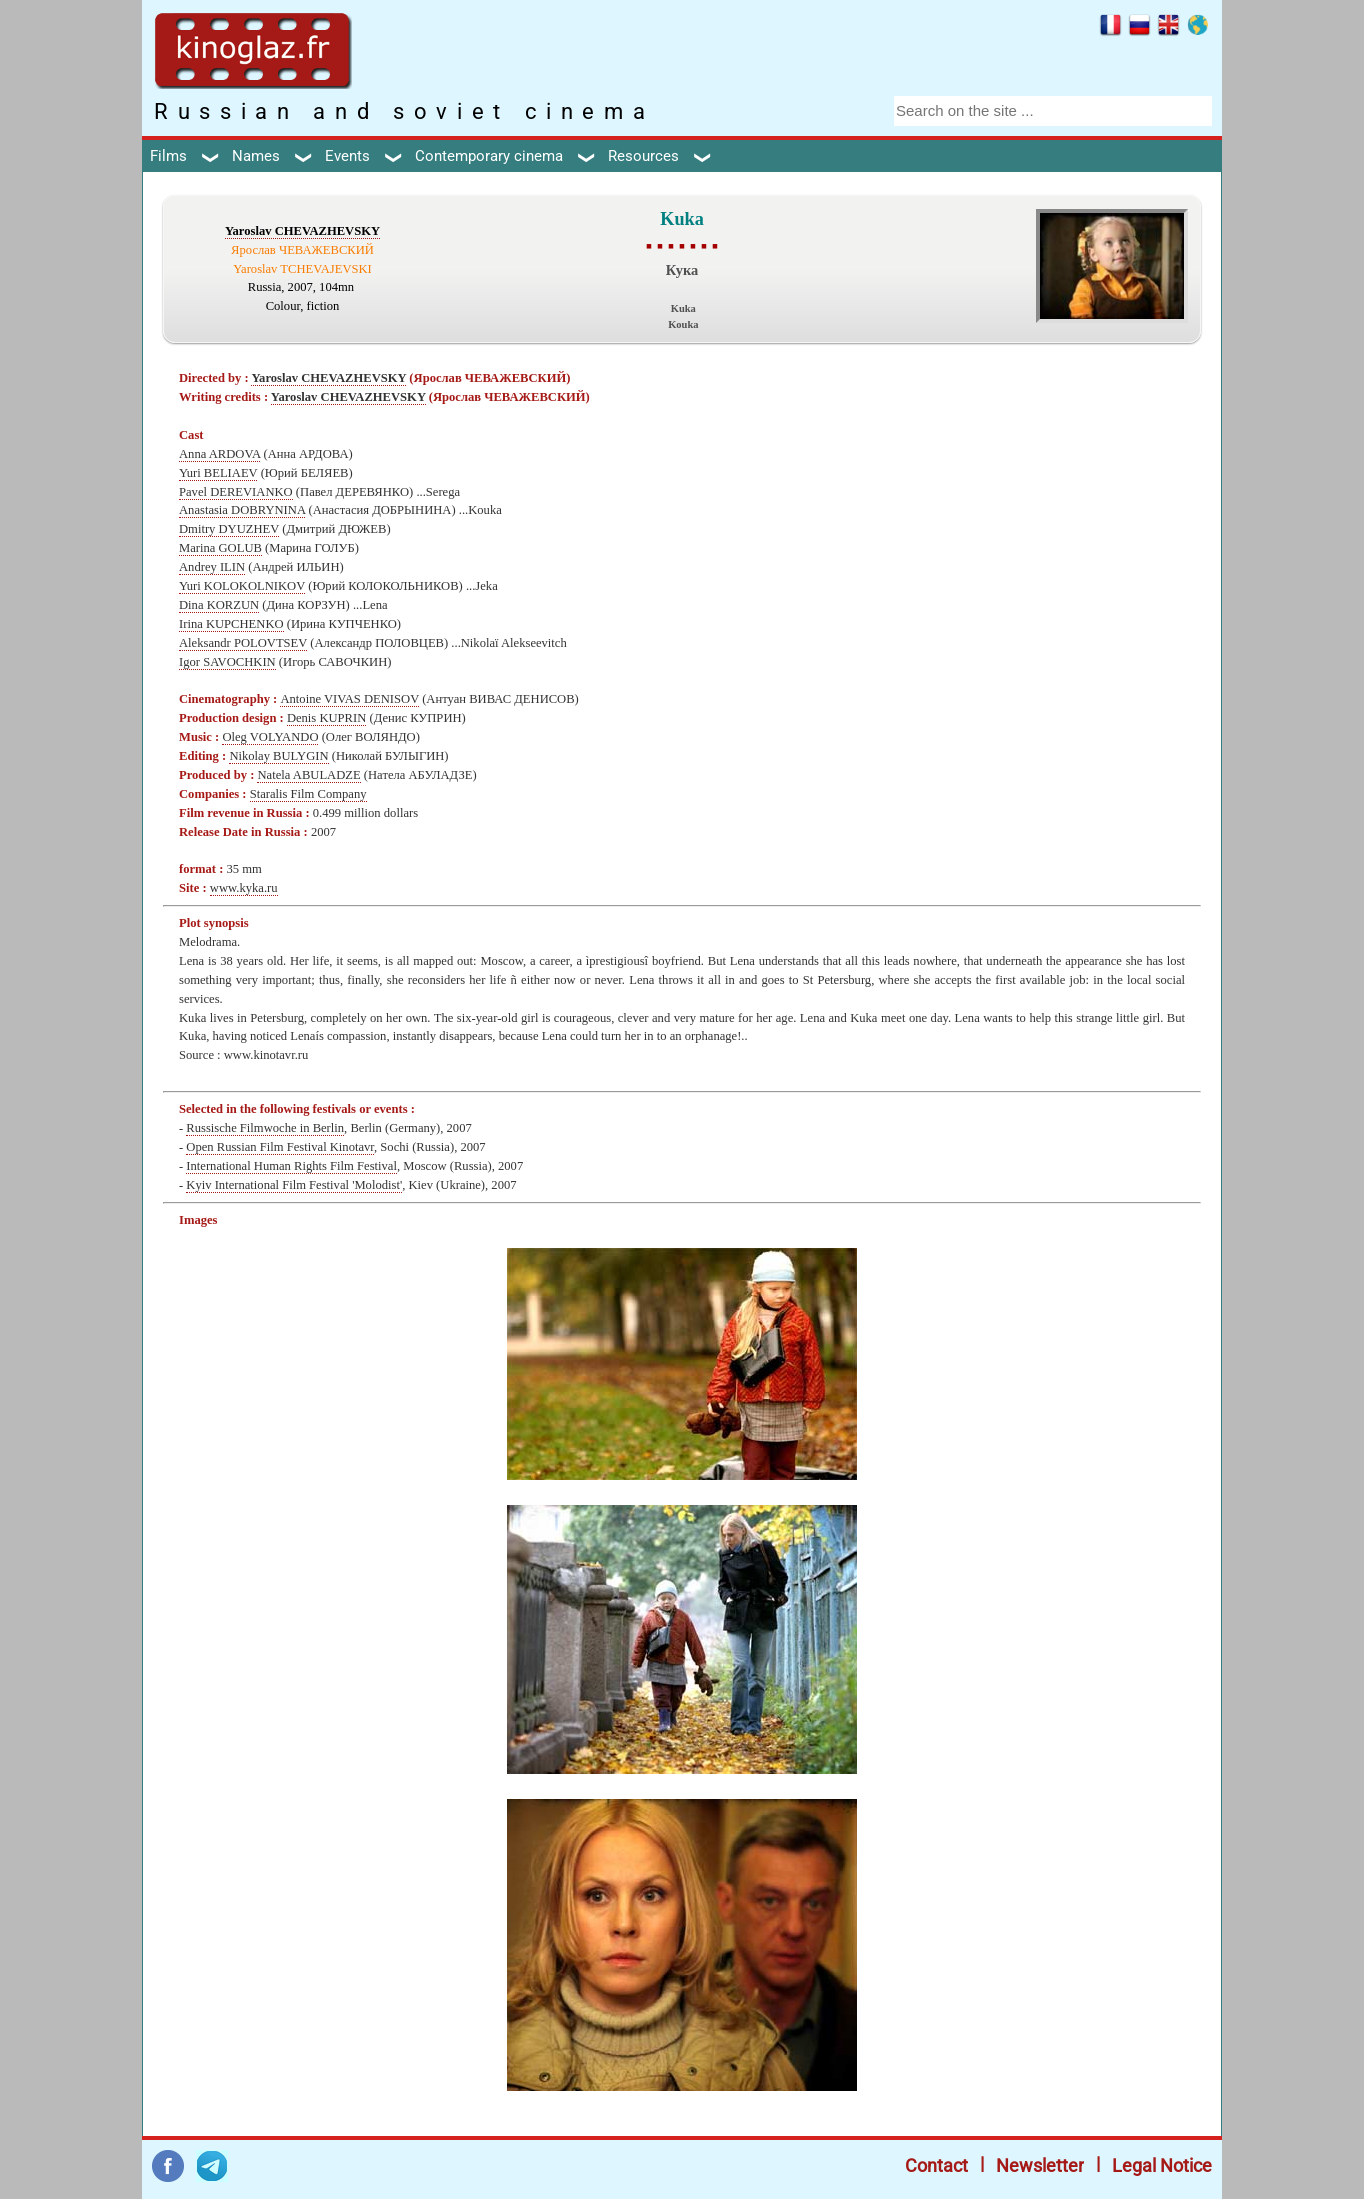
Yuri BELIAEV (218, 473)
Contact (936, 2165)
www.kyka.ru (244, 888)
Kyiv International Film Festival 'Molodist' (294, 1185)
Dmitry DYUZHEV (229, 529)
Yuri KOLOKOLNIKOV (242, 586)
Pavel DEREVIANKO (236, 492)
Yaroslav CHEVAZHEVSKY (302, 231)
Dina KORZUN (219, 605)
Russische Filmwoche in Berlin (265, 1128)
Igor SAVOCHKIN (227, 662)
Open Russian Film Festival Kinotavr (280, 1147)
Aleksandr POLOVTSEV (243, 643)
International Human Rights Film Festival (291, 1166)
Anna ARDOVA (219, 454)
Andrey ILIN (212, 567)
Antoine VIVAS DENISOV (349, 699)
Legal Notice (1162, 2165)
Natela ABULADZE (308, 775)
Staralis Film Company (308, 794)
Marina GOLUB (220, 548)
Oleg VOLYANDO (270, 737)
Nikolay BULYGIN (278, 756)
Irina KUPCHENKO (231, 624)
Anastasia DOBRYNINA (242, 510)
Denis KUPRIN (326, 718)
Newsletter (1040, 2165)
